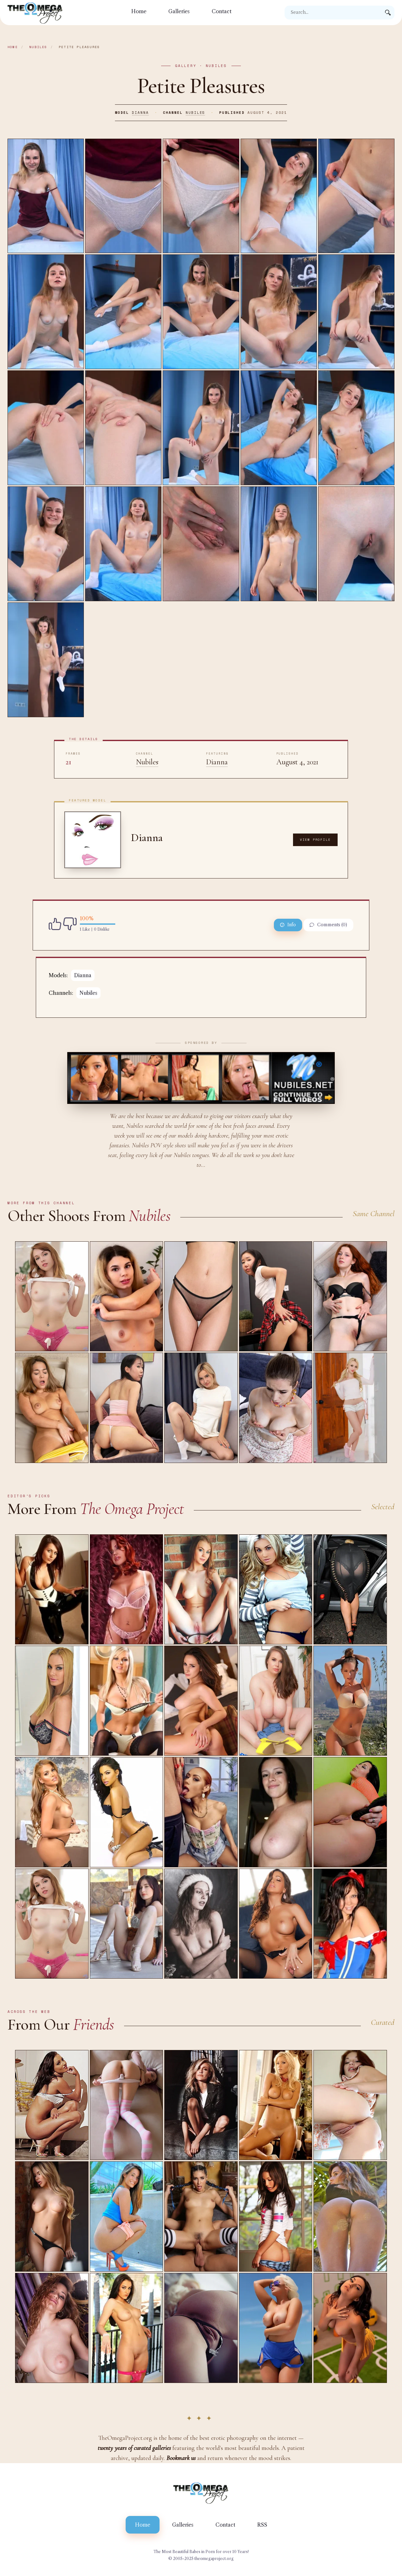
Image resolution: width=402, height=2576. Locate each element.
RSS (262, 2525)
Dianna (140, 112)
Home (138, 11)
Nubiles (38, 47)
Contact (221, 11)
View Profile (315, 839)
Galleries (179, 11)
